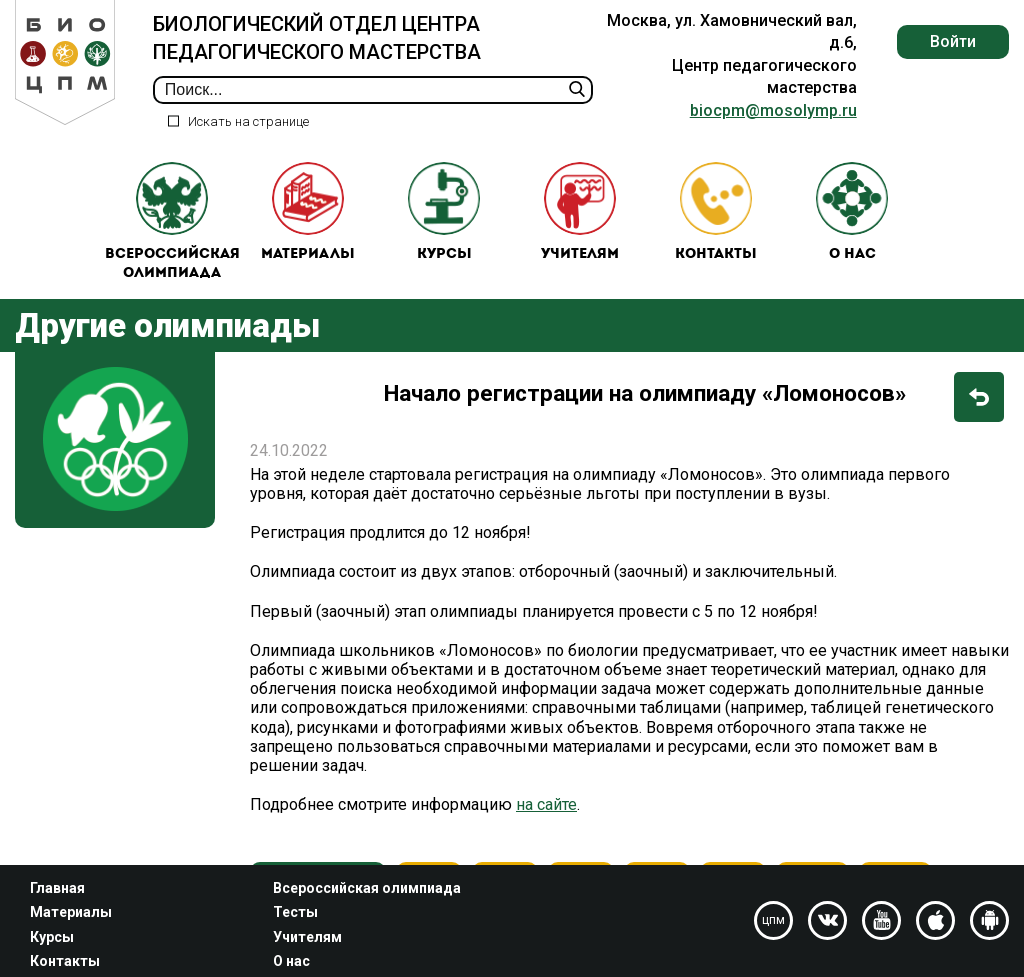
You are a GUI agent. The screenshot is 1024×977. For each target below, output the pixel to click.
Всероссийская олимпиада (172, 222)
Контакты (716, 212)
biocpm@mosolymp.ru (773, 110)
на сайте (546, 806)
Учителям (580, 212)
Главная (57, 888)
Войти (953, 41)
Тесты (295, 912)
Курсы (444, 212)
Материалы (308, 212)
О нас (852, 212)
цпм (773, 920)
